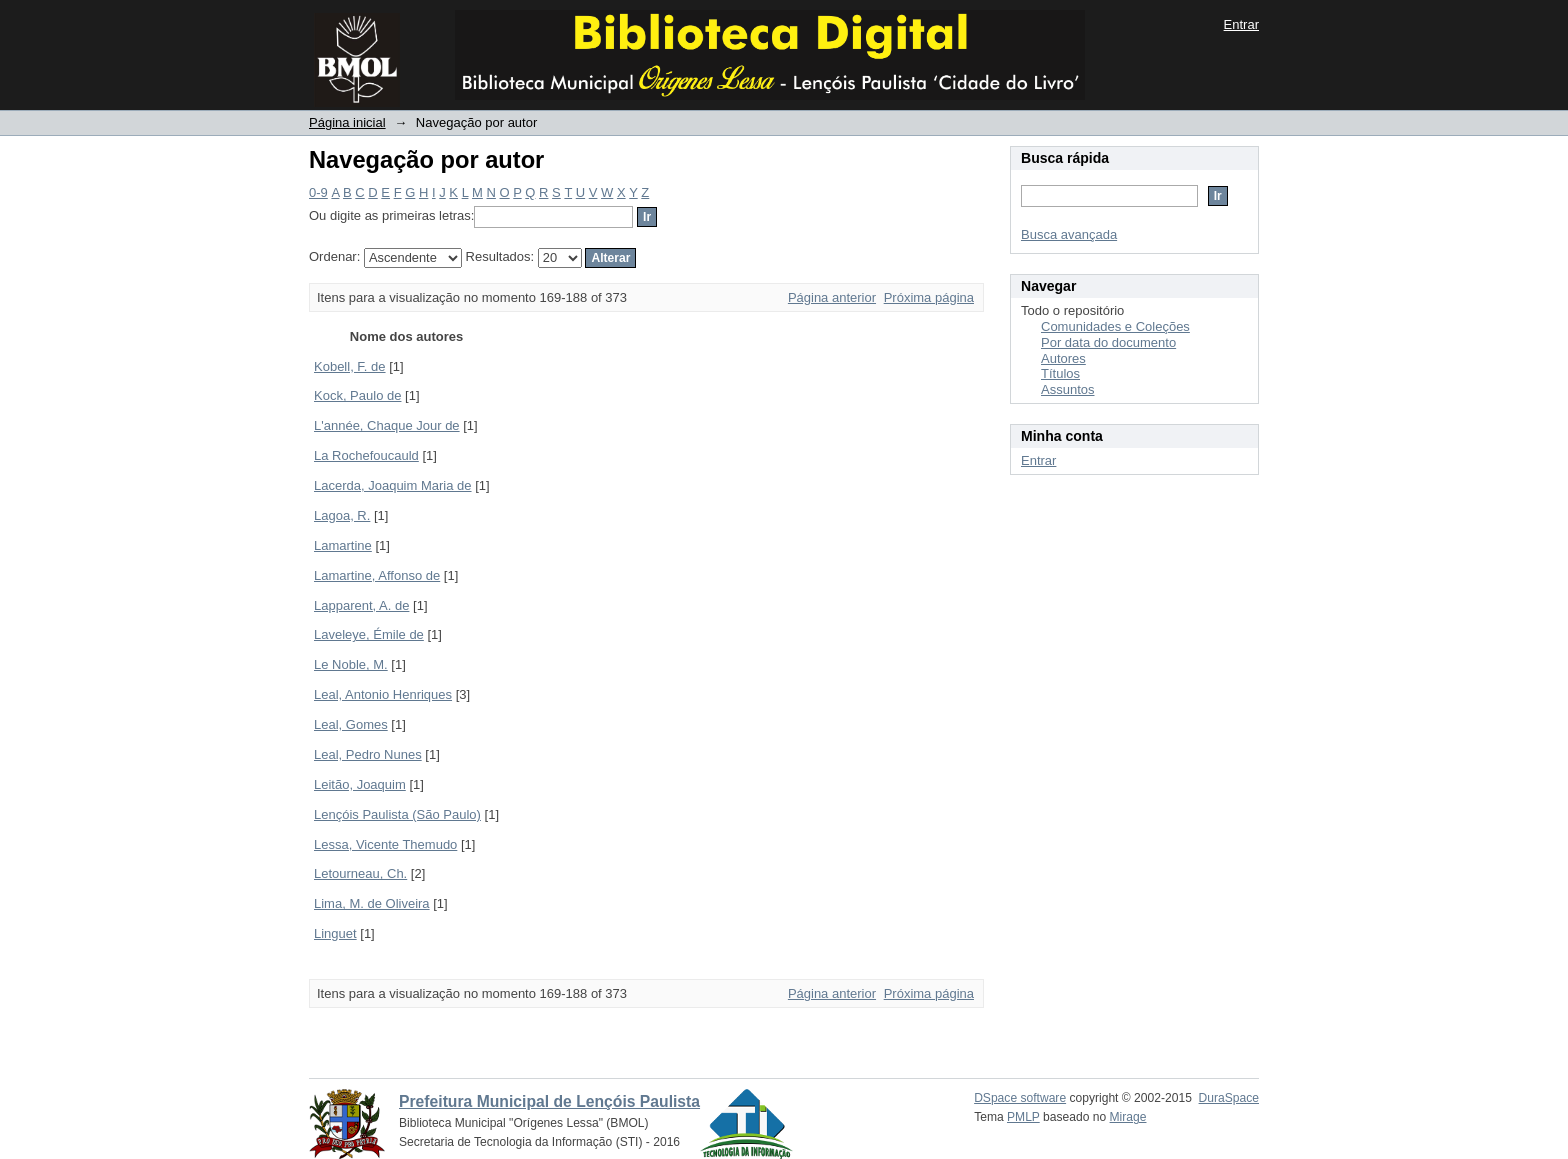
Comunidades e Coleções (1115, 326)
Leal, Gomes (351, 724)
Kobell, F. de (350, 366)
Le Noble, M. (351, 664)
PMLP (1023, 1117)
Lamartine (343, 545)
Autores (1063, 358)
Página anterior (832, 297)
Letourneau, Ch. (360, 873)
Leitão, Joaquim (360, 784)
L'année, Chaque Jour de (387, 425)
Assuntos (1067, 389)
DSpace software (1020, 1098)
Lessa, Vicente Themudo (385, 844)
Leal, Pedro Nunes (368, 754)
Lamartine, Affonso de (377, 575)
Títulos (1060, 373)
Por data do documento (1108, 342)
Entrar (1241, 24)
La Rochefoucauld (366, 455)
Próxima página (929, 297)
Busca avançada (1069, 234)
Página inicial (347, 122)
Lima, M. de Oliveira (372, 903)
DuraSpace (1229, 1098)
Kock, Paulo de (357, 395)
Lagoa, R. (342, 515)
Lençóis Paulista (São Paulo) (397, 814)
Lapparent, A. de (361, 605)
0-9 (318, 192)
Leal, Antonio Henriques (383, 694)
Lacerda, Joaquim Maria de (393, 485)
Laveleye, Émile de (369, 634)
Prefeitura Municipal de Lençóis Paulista (549, 1101)
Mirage (1128, 1117)
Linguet (335, 933)
